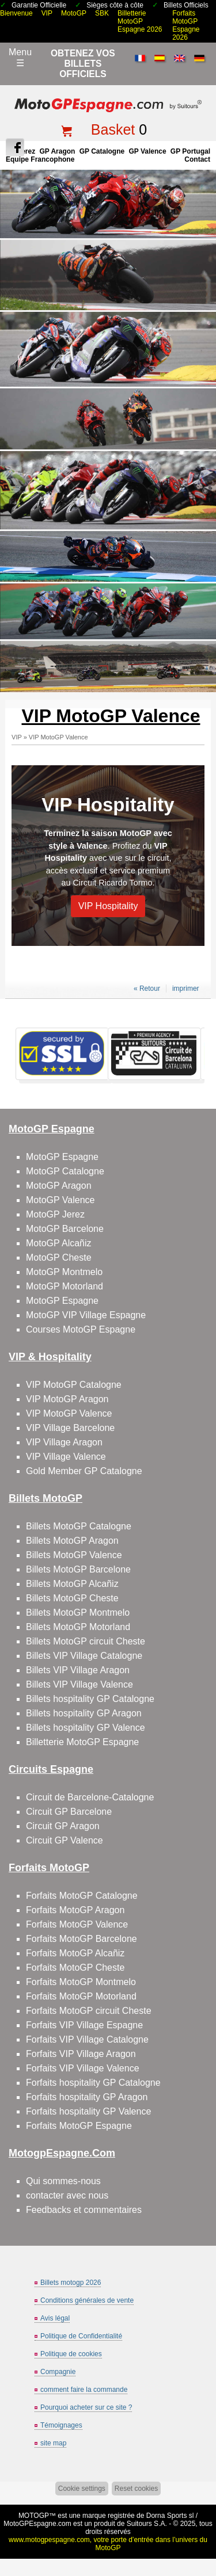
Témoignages (61, 2425)
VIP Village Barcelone (70, 1428)
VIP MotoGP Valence (58, 737)
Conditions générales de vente (87, 2300)
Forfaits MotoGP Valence (77, 1924)
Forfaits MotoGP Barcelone (81, 1939)
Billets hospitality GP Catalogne (90, 1699)
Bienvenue (16, 13)
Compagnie (57, 2372)
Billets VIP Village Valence (79, 1684)
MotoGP (73, 13)
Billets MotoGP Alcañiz (72, 1584)
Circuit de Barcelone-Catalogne (90, 1797)
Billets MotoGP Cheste (72, 1598)
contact (197, 159)
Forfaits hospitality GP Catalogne (93, 2082)
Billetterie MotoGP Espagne (82, 1742)
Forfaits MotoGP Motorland (81, 1996)
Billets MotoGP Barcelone (78, 1569)
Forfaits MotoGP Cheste (75, 1967)
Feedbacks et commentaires (84, 2210)
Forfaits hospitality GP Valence (88, 2111)
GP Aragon (57, 151)
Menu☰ (20, 57)
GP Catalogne (101, 151)
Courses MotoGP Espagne (80, 1329)
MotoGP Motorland (64, 1286)
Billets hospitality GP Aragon (84, 1713)
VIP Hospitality (107, 804)
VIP (46, 13)
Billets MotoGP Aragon (72, 1540)
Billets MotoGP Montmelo (78, 1612)
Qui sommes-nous (63, 2181)
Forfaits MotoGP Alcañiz (75, 1953)
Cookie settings (81, 2489)
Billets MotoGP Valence (74, 1555)
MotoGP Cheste (59, 1257)
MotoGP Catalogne (65, 1171)
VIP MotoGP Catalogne (74, 1385)
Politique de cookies (71, 2354)
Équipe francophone (40, 159)
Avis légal (55, 2318)
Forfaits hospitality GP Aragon (86, 2097)
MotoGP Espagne (62, 1157)
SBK (102, 13)
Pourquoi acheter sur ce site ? (86, 2407)
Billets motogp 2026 (70, 2283)
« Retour (147, 988)
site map (53, 2443)
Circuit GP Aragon (63, 1826)
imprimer (185, 988)
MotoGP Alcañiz (59, 1243)
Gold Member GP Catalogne (84, 1471)
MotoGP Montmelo (64, 1272)
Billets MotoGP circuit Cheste (85, 1641)
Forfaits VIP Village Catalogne (87, 2039)
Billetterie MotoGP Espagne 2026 (140, 21)
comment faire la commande (83, 2390)
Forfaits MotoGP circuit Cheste (88, 2011)
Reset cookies (136, 2489)
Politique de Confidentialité (81, 2336)
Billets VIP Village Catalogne (84, 1656)
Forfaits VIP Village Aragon (81, 2054)
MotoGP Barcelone (65, 1229)
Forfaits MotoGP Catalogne (82, 1895)
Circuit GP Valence (64, 1840)
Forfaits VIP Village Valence (82, 2068)
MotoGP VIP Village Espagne (86, 1315)
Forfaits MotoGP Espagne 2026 (185, 25)
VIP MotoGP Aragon (67, 1399)
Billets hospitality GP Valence (85, 1727)
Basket (113, 129)
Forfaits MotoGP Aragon (75, 1910)
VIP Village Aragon (64, 1442)
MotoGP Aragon (59, 1185)
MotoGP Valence (60, 1200)
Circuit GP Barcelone (69, 1811)
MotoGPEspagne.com (37, 2524)
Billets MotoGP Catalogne (78, 1526)
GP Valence (147, 151)
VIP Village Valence (66, 1456)
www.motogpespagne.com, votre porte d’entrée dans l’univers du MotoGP (108, 2544)
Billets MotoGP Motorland (78, 1627)
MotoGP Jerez (55, 1214)
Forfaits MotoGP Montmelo (81, 1982)
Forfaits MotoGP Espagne (79, 2126)
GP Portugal (190, 151)
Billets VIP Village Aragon (78, 1670)
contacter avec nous (67, 2195)
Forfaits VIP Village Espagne (84, 2025)
